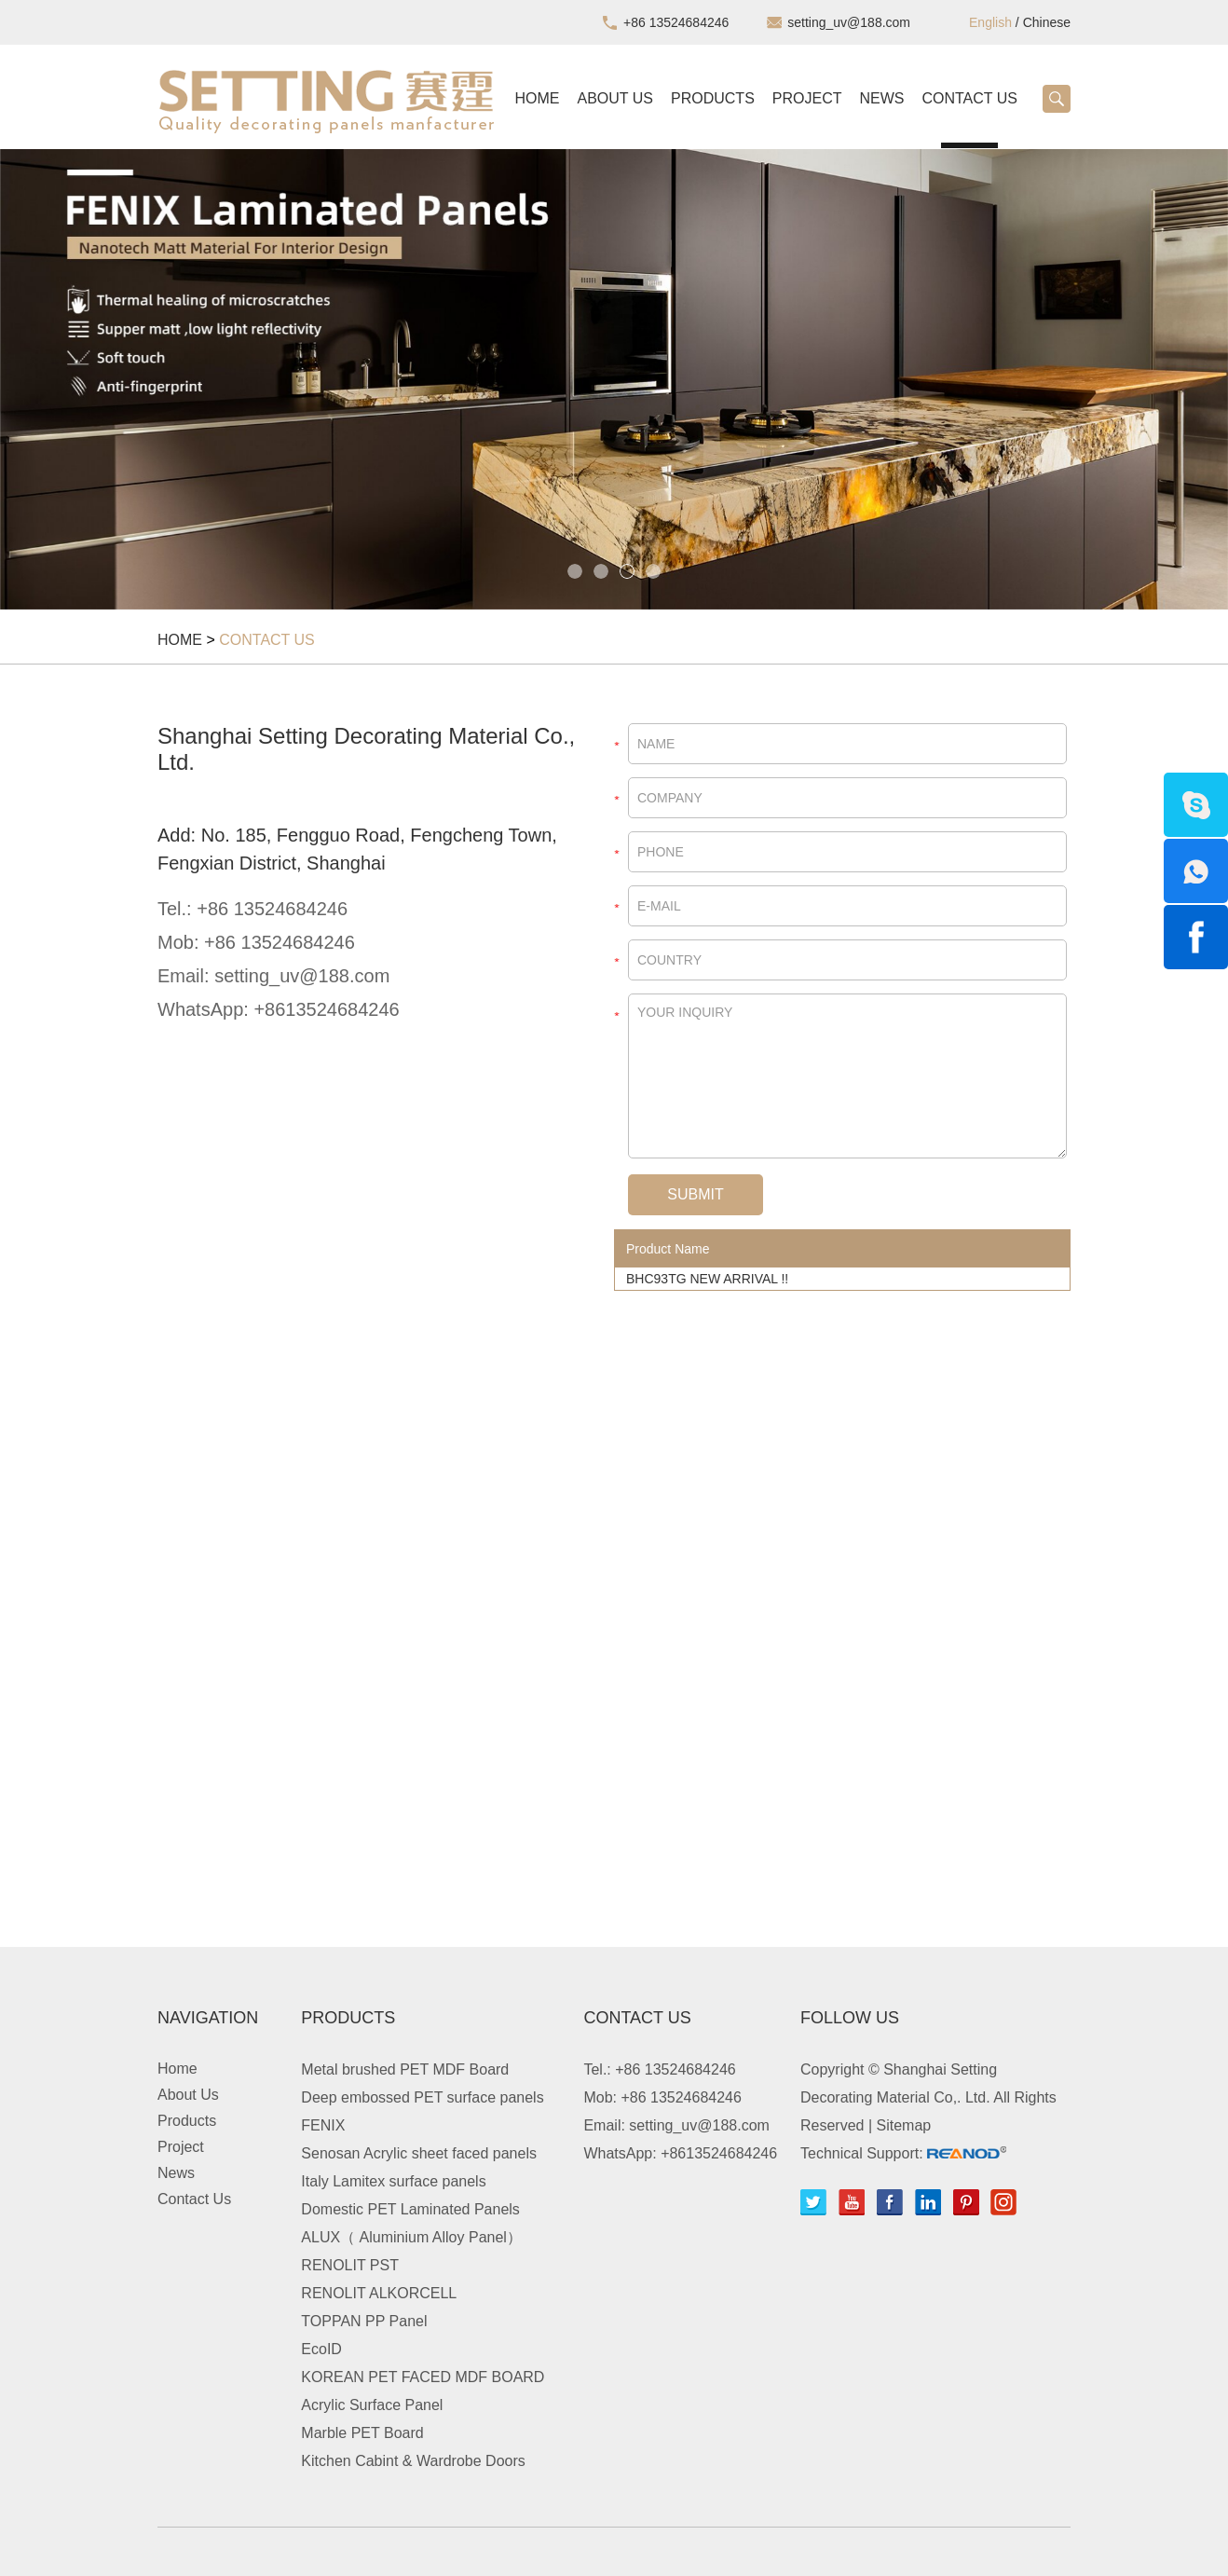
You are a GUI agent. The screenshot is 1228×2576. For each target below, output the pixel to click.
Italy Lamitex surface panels (393, 2181)
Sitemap (904, 2125)
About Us (616, 98)
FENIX (323, 2125)
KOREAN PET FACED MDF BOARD (422, 2377)
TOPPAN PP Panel (364, 2321)
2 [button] (601, 571)
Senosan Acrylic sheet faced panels (419, 2153)
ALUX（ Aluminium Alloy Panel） (411, 2237)
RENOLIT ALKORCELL (379, 2293)
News (881, 98)
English (990, 22)
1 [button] (574, 571)
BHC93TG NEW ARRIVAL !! (707, 1278)
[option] (614, 379)
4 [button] (653, 571)
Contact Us (969, 98)
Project (807, 98)
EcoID (321, 2349)
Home (537, 98)
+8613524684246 (326, 1009)
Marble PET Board (362, 2433)
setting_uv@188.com (848, 22)
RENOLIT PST (350, 2265)
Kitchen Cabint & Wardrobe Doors (413, 2461)
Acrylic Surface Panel (372, 2405)
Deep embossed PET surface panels (422, 2097)
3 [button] (627, 571)
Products (713, 98)
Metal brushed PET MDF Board (405, 2069)
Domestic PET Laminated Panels (410, 2209)
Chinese (1047, 22)
